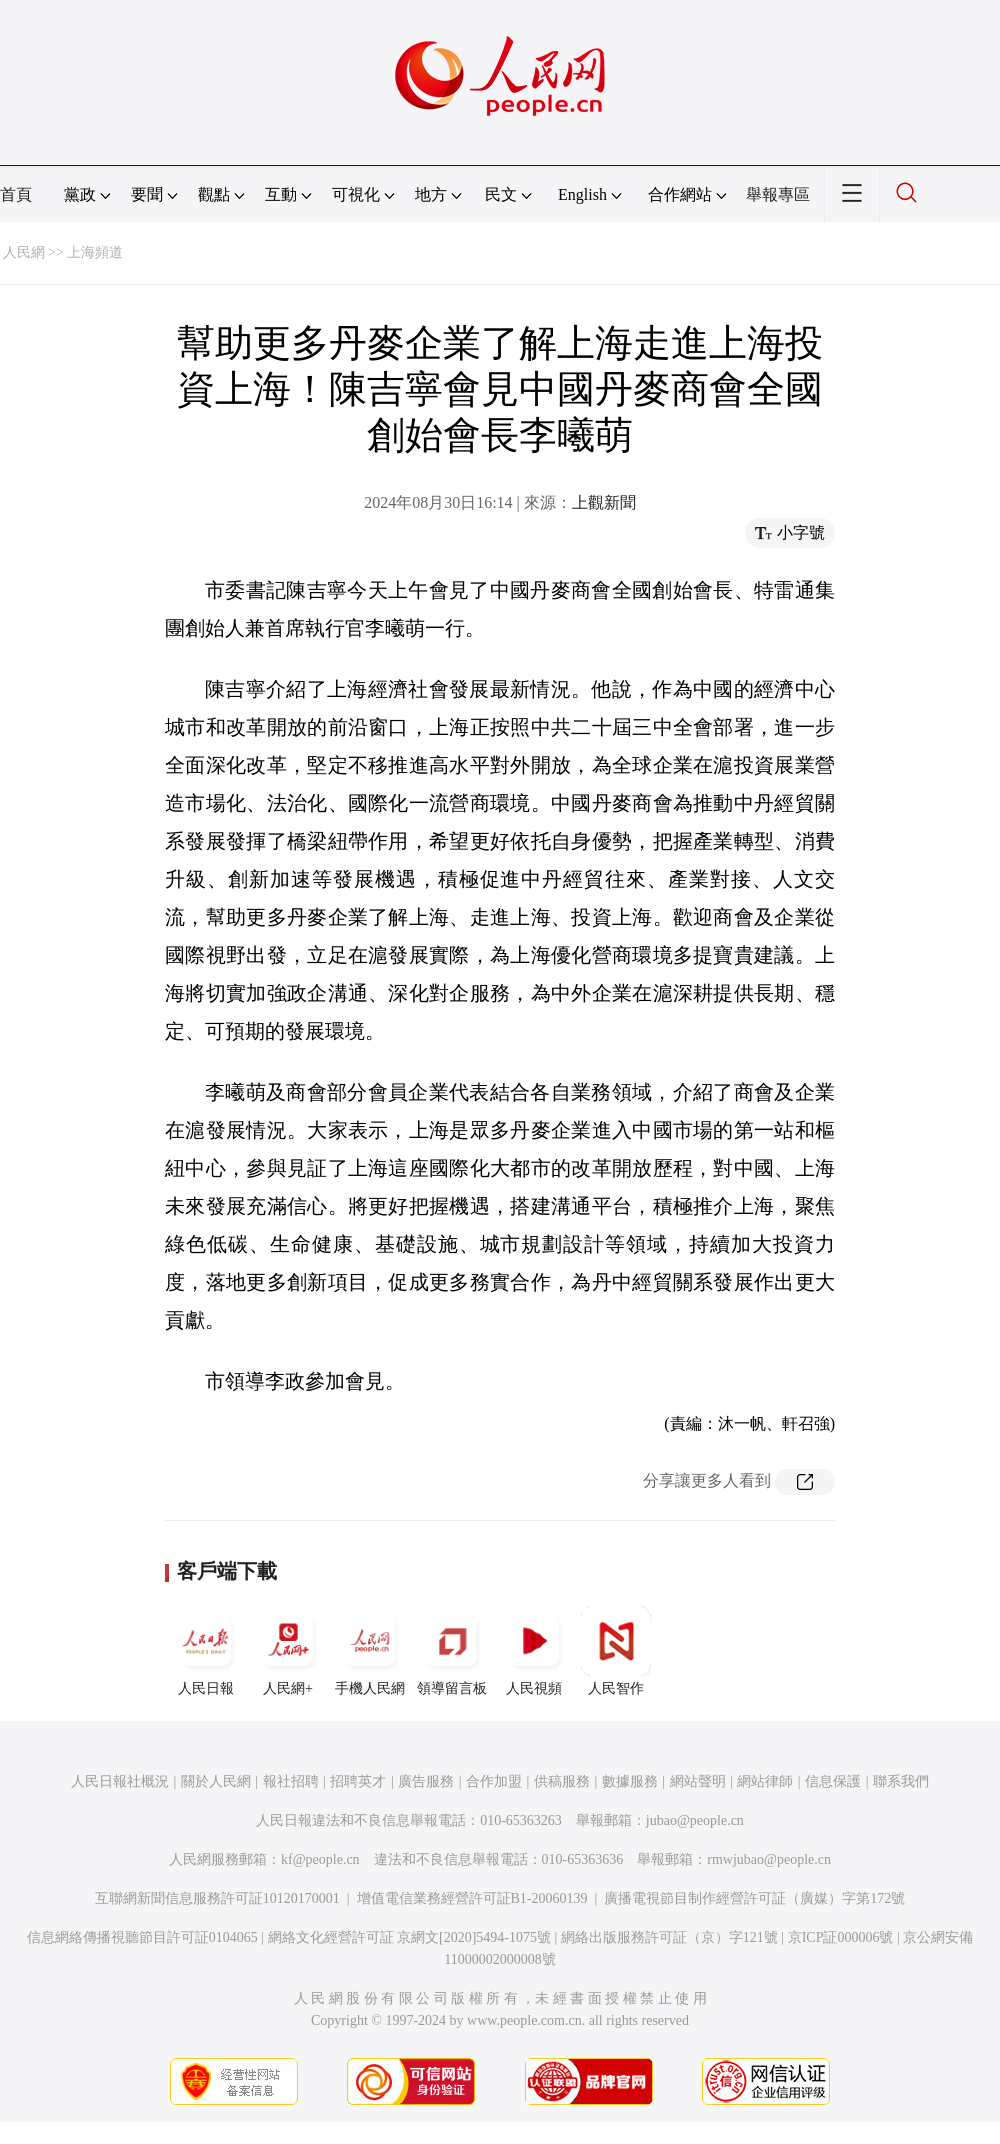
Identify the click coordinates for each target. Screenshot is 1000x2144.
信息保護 (833, 1781)
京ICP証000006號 (841, 1937)
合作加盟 (494, 1781)
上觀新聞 (604, 502)
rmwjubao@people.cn (769, 1859)
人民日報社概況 (120, 1781)
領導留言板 (452, 1651)
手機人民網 (370, 1651)
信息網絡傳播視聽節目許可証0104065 (142, 1937)
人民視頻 (534, 1651)
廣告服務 (426, 1781)
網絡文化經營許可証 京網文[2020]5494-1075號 (410, 1937)
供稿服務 (562, 1781)
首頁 (16, 194)
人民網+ (288, 1651)
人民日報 (206, 1651)
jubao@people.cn (695, 1820)
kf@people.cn (320, 1859)
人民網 (24, 252)
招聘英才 (358, 1781)
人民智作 (616, 1651)
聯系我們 (901, 1781)
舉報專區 (778, 194)
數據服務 (630, 1781)
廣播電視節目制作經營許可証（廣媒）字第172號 (754, 1898)
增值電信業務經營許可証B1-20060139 (472, 1898)
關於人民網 (216, 1781)
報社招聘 (291, 1781)
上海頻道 (95, 252)
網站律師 (765, 1781)
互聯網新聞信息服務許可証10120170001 (217, 1898)
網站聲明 (698, 1781)
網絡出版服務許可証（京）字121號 (669, 1937)
